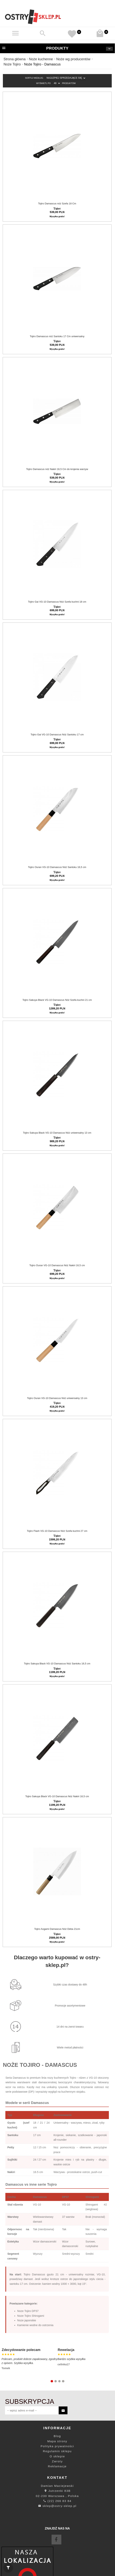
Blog (57, 2436)
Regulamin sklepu (57, 2451)
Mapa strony (57, 2441)
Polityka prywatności (57, 2446)
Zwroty (57, 2461)
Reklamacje (57, 2466)
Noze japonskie (26, 2320)
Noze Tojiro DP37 (28, 2311)
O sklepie (57, 2456)
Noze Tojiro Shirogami (30, 2315)
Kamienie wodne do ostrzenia (35, 2325)
